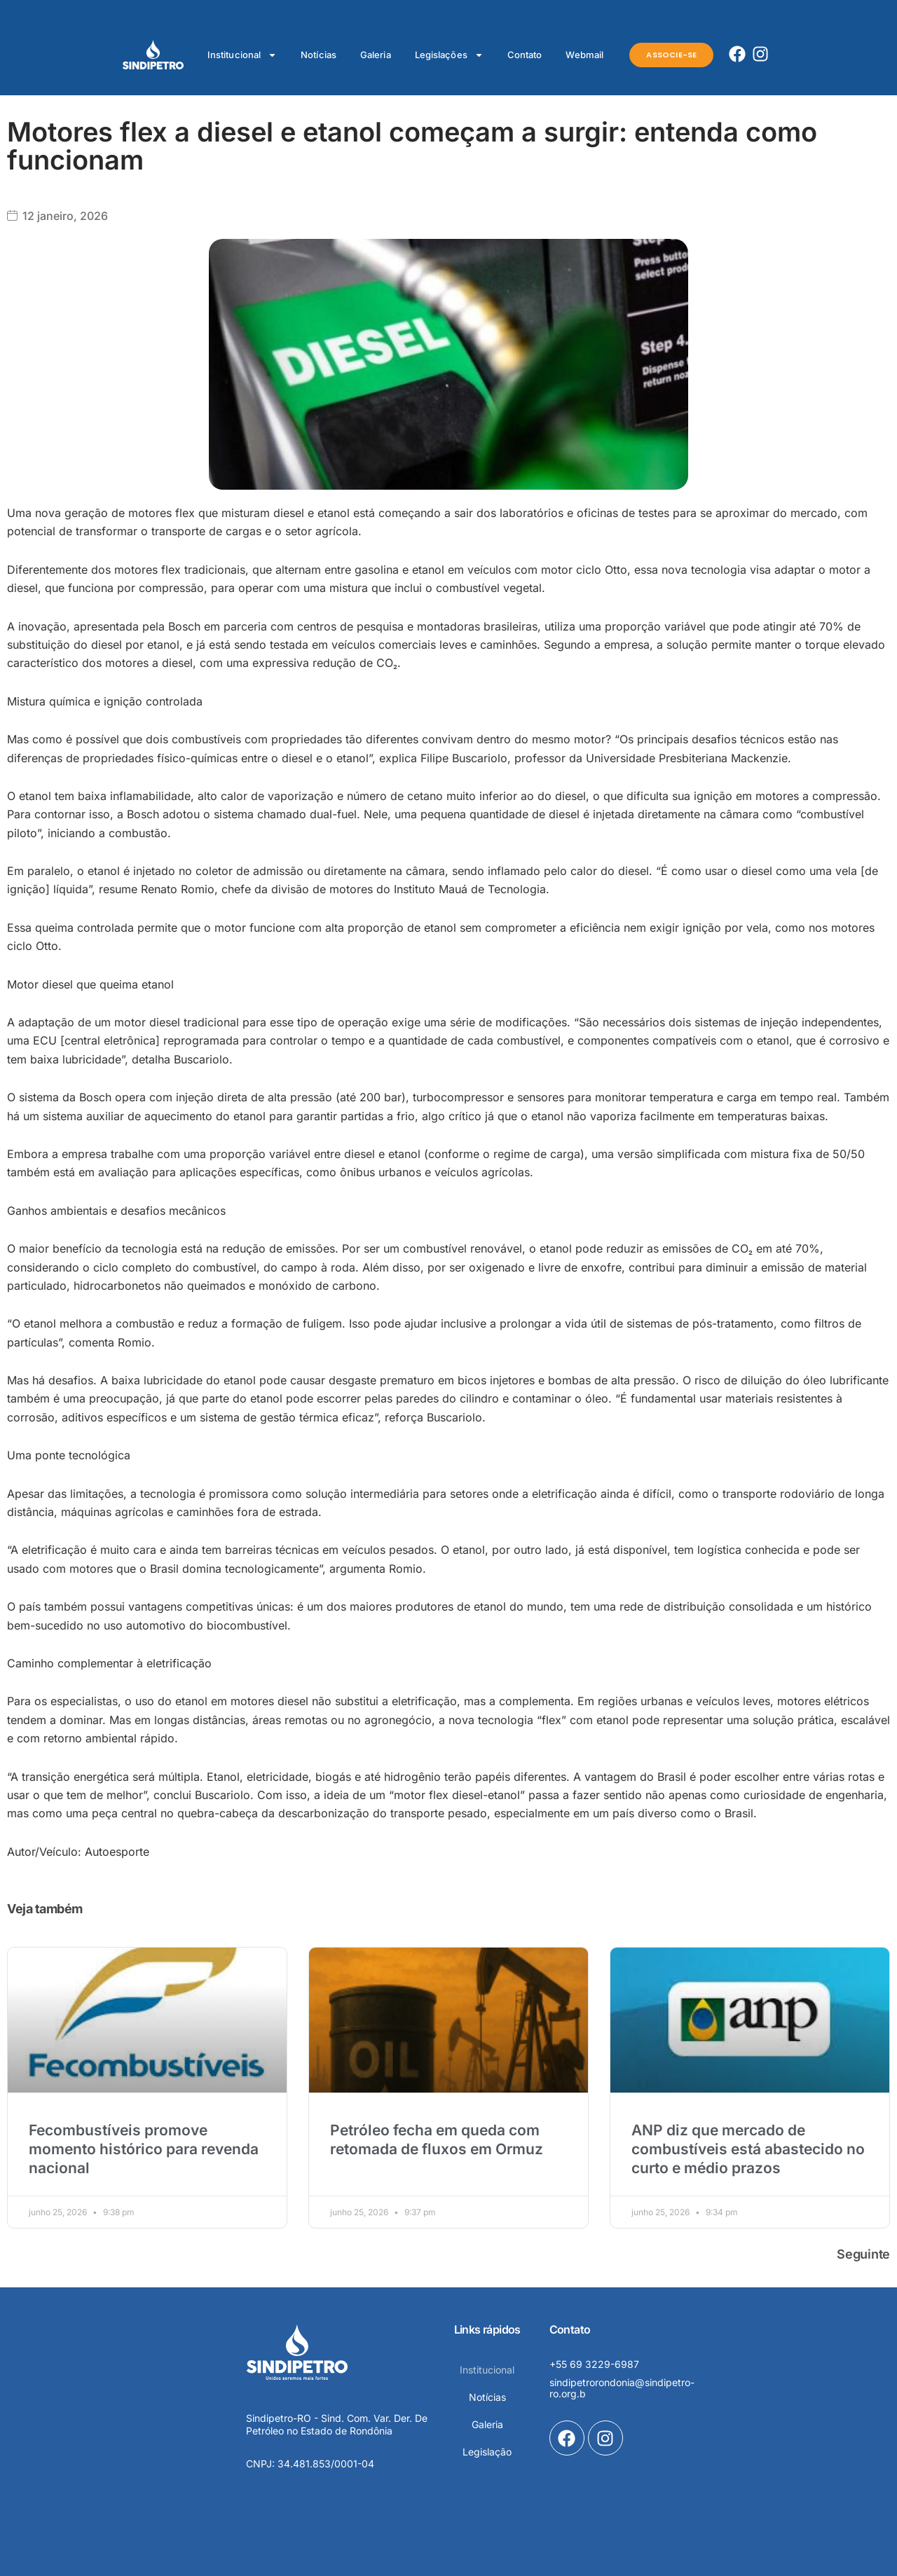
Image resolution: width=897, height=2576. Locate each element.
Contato (524, 54)
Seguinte (863, 2254)
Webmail (584, 54)
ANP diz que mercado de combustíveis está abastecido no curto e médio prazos (748, 2149)
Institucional (242, 55)
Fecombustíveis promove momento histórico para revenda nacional (144, 2149)
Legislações (449, 55)
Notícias (318, 54)
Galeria (375, 54)
